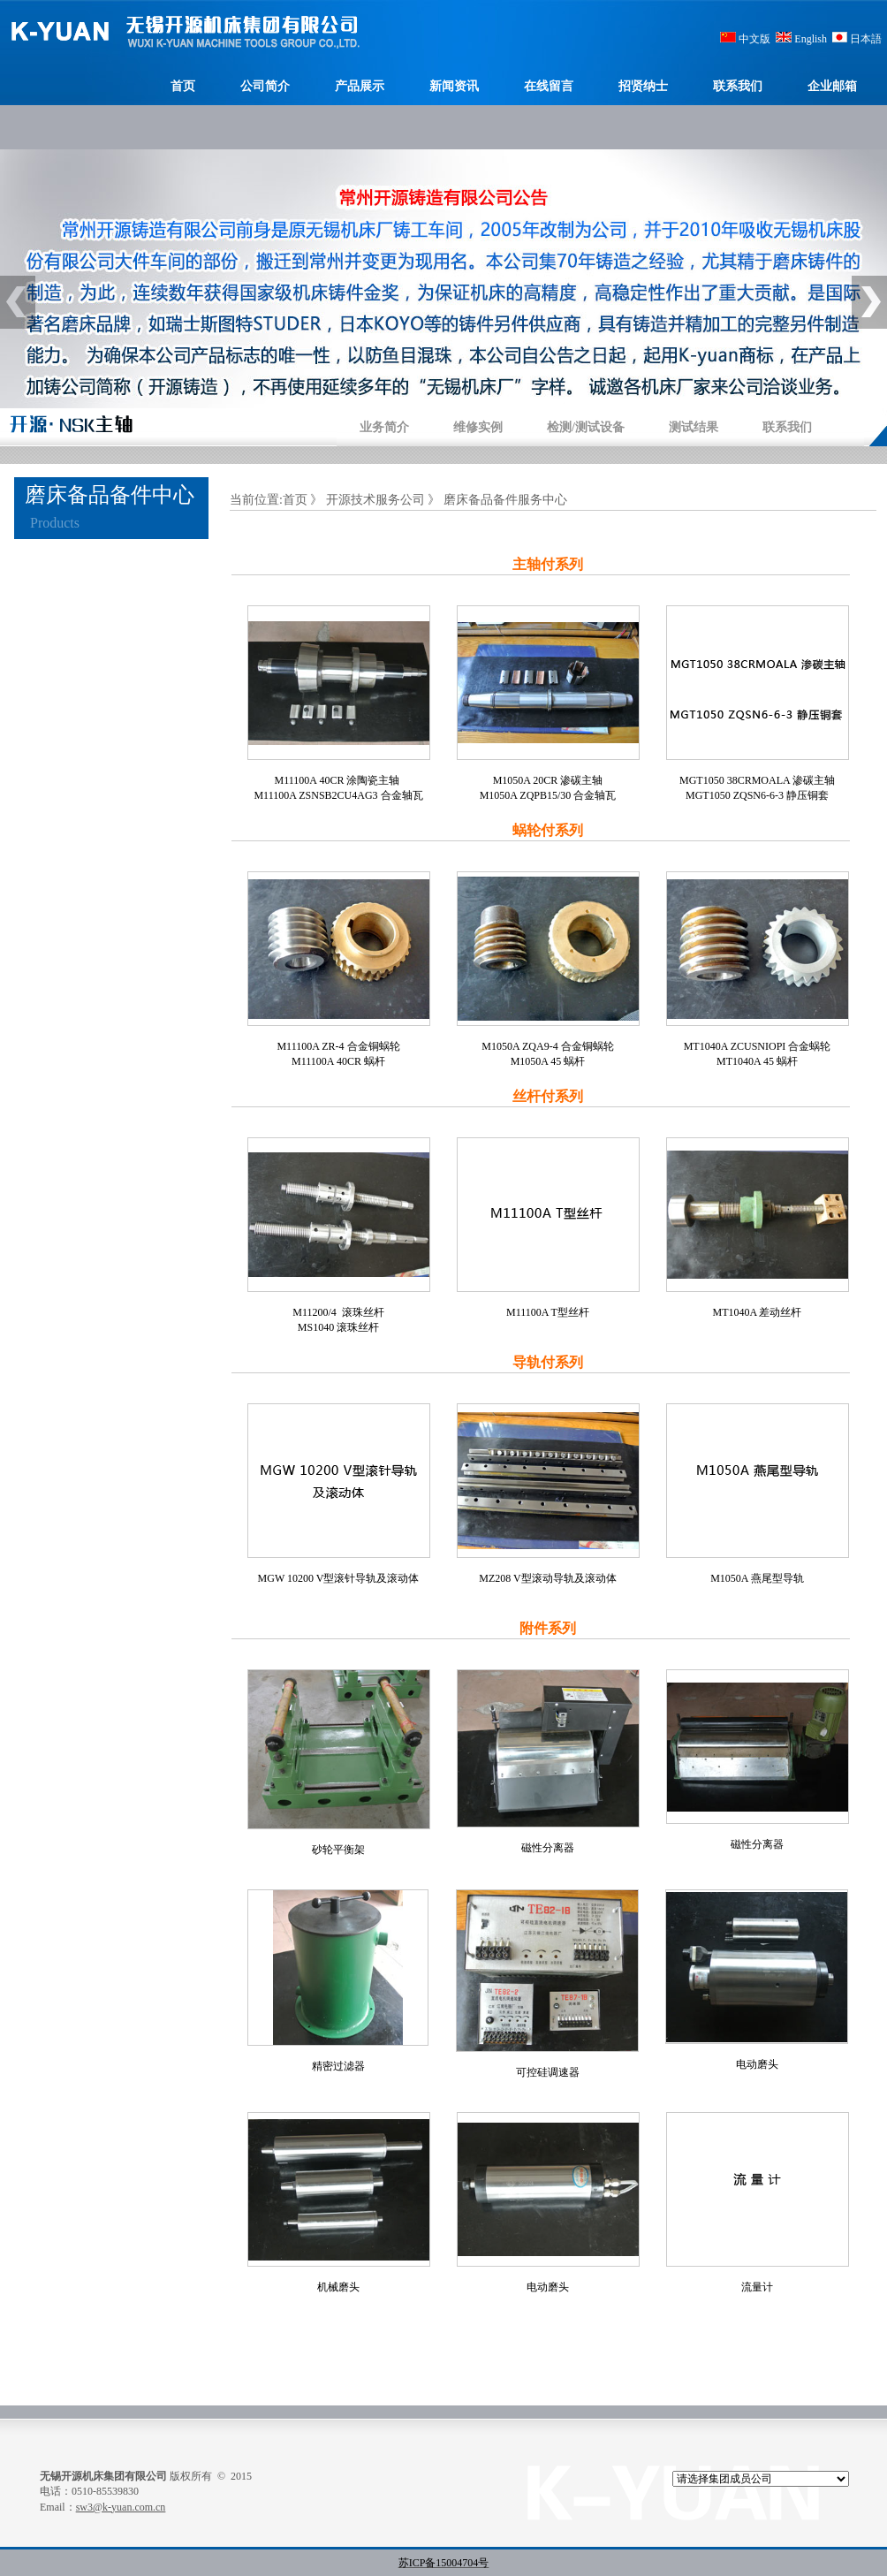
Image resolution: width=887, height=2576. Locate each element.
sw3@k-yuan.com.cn (121, 2507)
